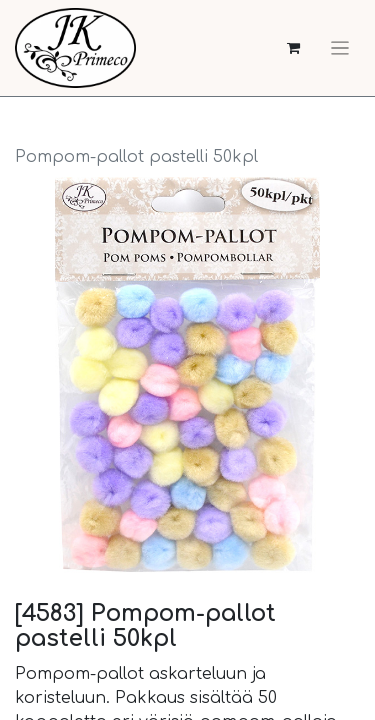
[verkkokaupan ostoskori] (293, 48)
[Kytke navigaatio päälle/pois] (340, 48)
